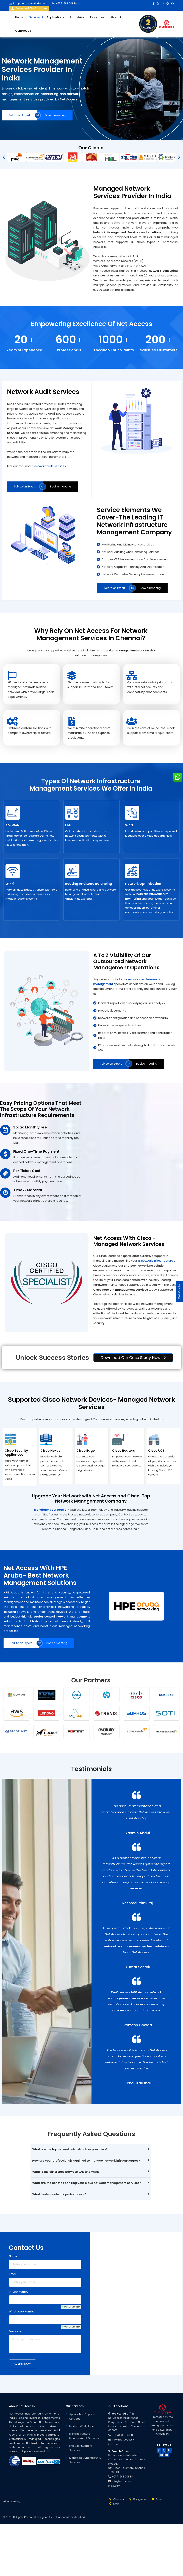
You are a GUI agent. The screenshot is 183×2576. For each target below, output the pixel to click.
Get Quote (179, 1291)
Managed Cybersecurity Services (85, 2464)
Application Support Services (82, 2421)
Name (13, 2261)
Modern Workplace (81, 2430)
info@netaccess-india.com (30, 3)
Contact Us (23, 31)
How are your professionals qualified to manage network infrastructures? (86, 2165)
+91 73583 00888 (66, 3)
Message (15, 2336)
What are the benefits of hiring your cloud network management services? (86, 2187)
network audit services (50, 467)
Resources (97, 17)
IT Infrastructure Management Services (84, 2440)
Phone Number (19, 2296)
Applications (55, 17)
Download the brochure (29, 8)
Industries (77, 17)
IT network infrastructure (155, 1264)
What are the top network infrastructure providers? (70, 2154)
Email (12, 2278)
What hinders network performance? (59, 2198)
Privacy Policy (11, 2506)
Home (19, 17)
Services (35, 17)
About (114, 17)
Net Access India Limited (69, 2521)
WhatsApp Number (22, 2316)
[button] (4, 158)
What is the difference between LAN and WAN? (65, 2176)
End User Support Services (80, 2452)
